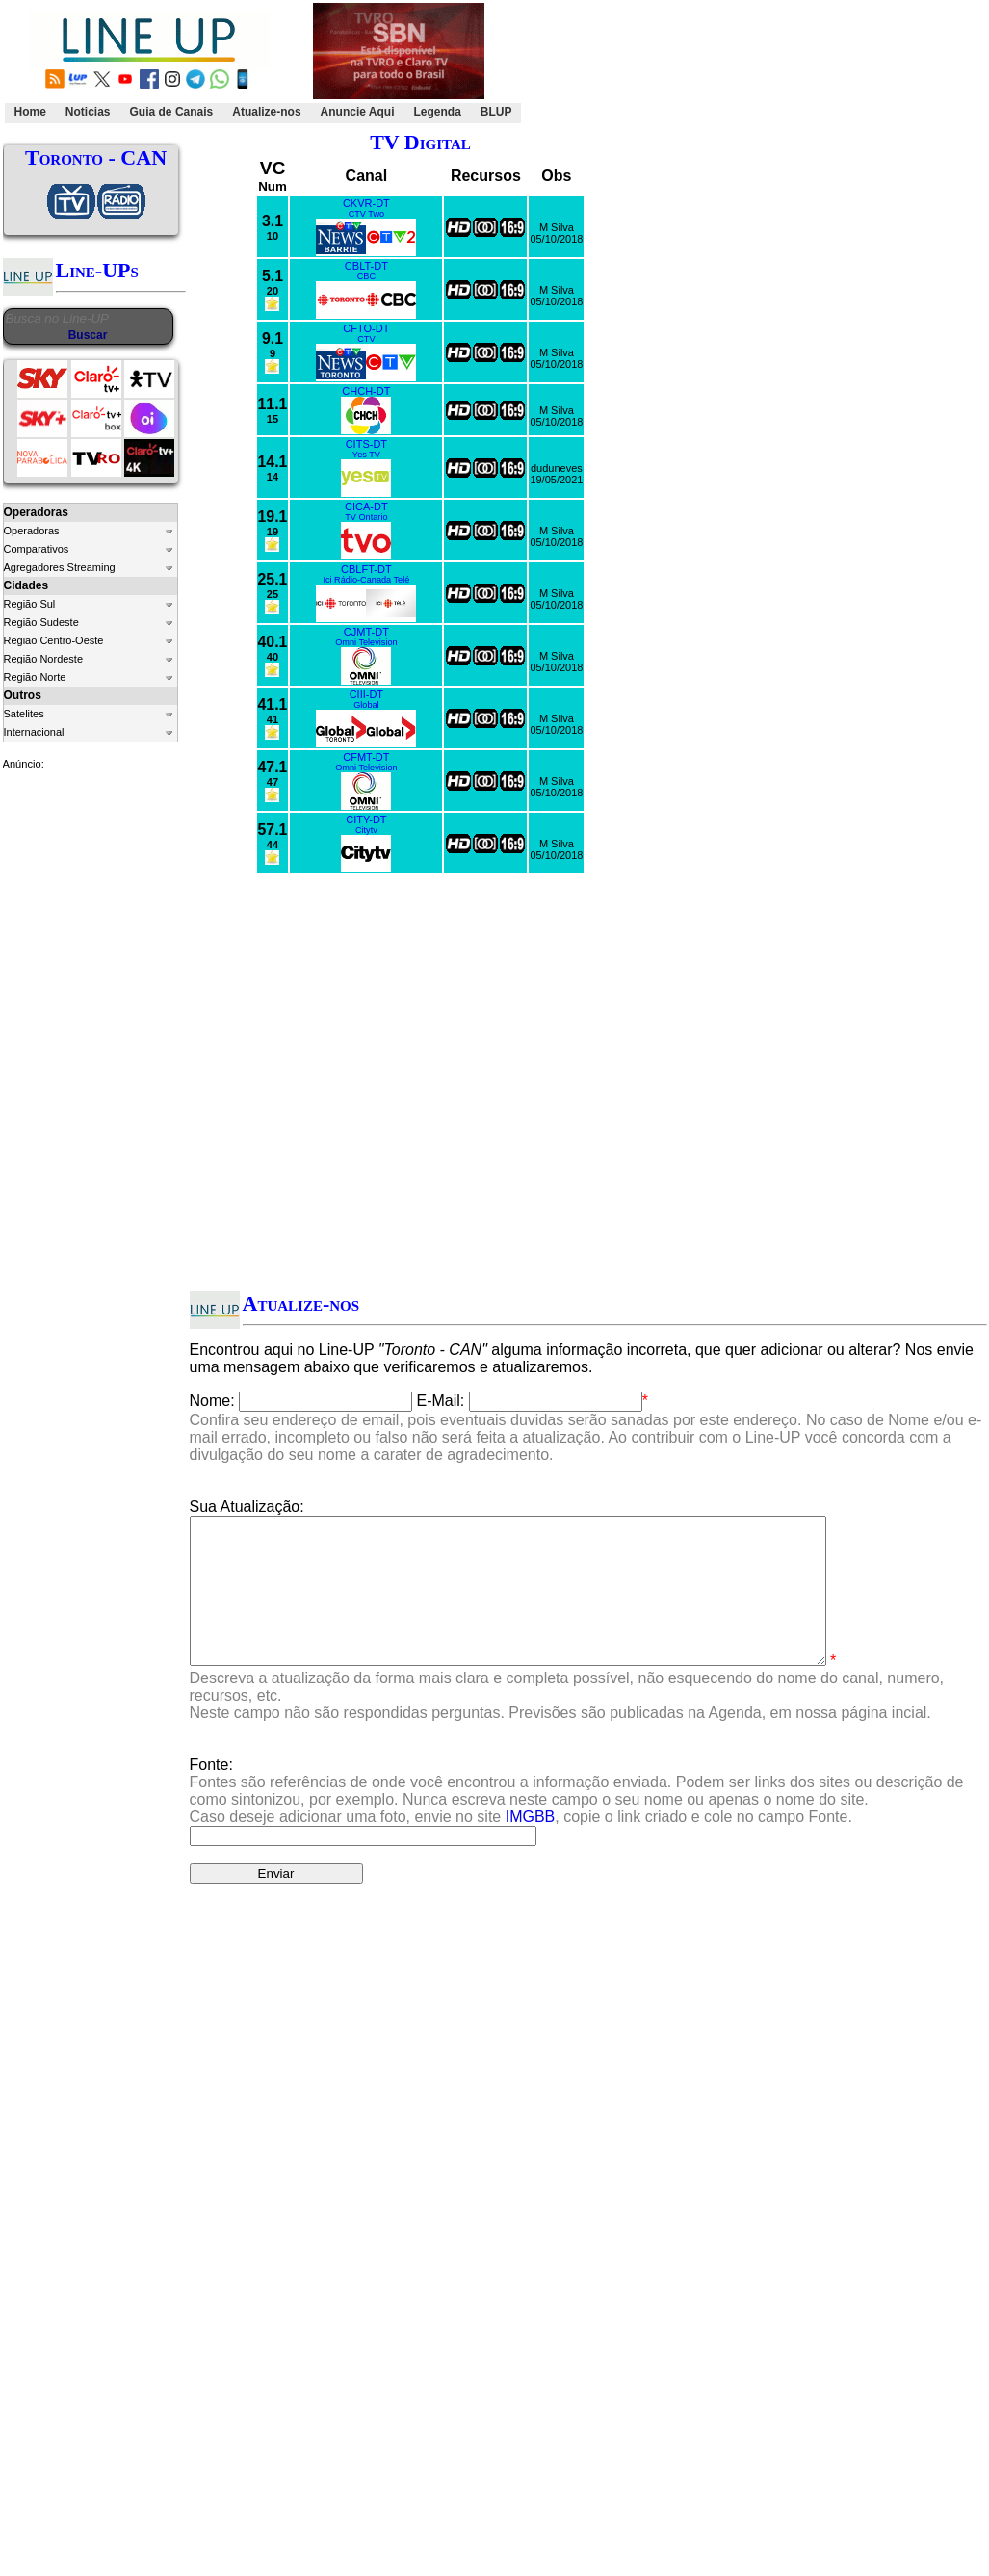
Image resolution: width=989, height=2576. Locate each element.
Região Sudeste (41, 622)
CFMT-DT (366, 757)
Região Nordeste (44, 658)
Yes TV (366, 454)
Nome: (212, 1400)
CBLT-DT (366, 266)
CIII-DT (366, 694)
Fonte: (577, 1819)
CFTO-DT (366, 328)
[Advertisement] (750, 63)
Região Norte (35, 677)
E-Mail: (441, 1400)
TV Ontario (366, 517)
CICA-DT (366, 506)
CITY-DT (366, 819)
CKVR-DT (366, 203)
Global (365, 705)
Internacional (34, 732)
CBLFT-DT (366, 569)
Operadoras (32, 530)
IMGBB (531, 1845)
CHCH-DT (366, 391)
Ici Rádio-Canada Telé (366, 580)
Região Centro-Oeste (54, 640)
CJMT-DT (366, 631)
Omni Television (366, 642)
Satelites (24, 713)
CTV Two (366, 214)
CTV (366, 339)
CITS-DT (366, 444)
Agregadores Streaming (60, 567)
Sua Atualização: (247, 1506)
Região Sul (30, 604)
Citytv (366, 830)
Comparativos (36, 549)
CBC (366, 276)
